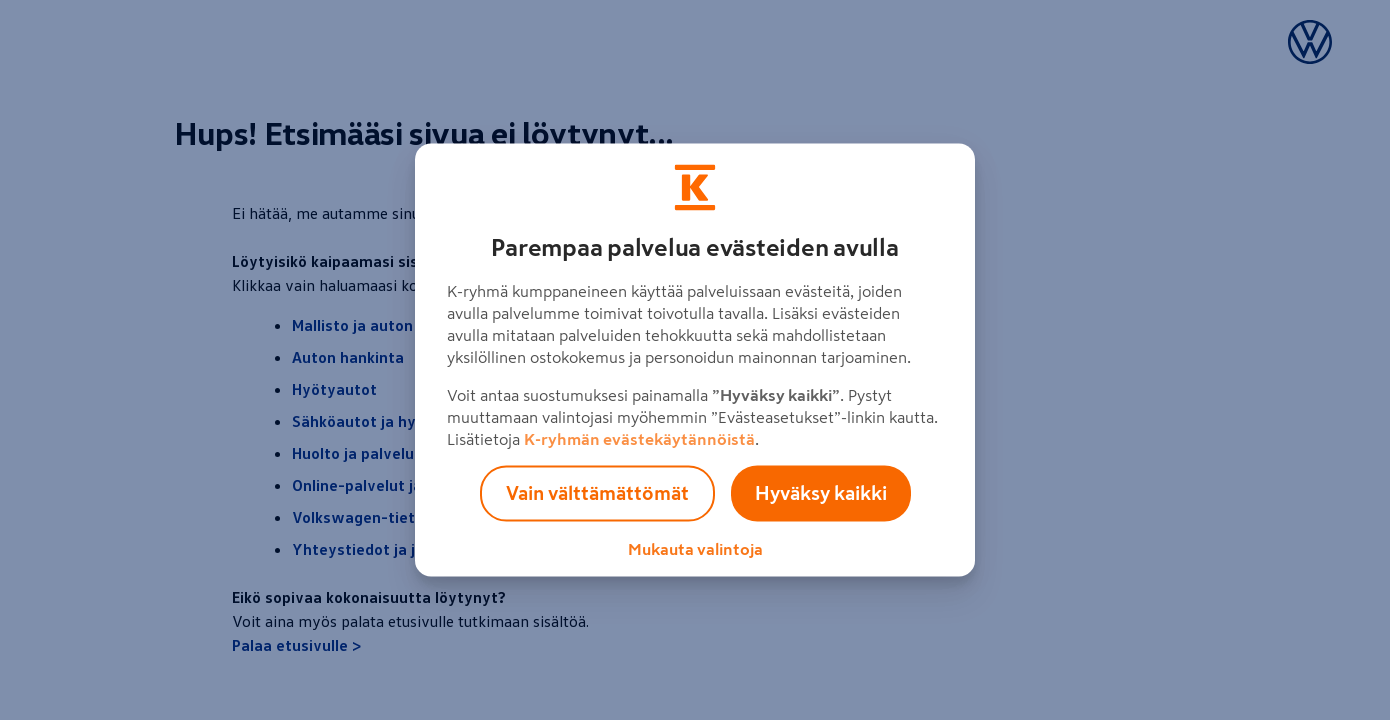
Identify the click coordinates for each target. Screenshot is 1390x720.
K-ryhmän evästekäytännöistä (639, 439)
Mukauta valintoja (695, 549)
